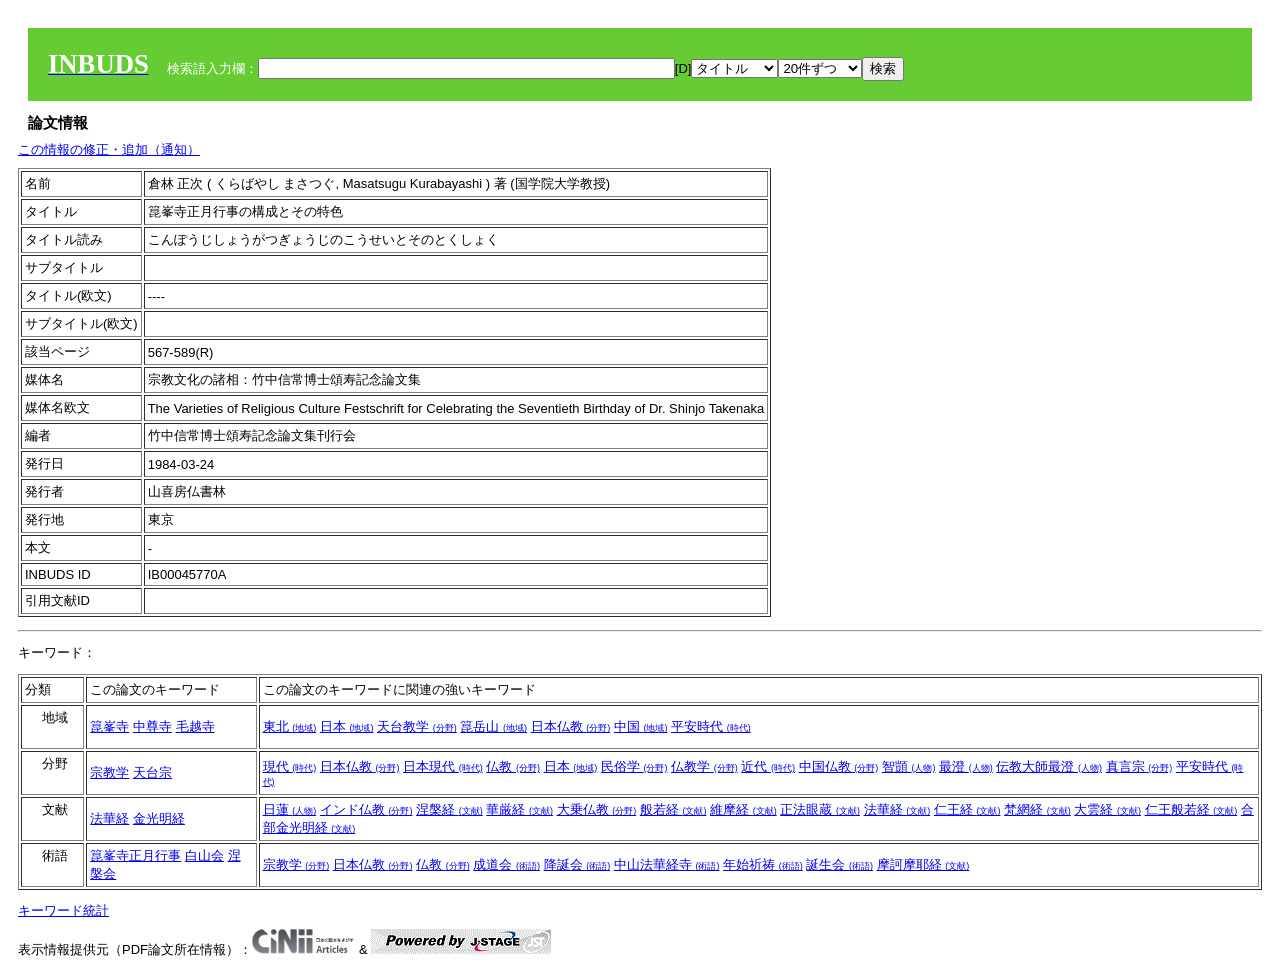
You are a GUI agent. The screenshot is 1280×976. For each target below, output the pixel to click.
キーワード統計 (63, 910)
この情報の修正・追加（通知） (109, 149)
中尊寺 (152, 726)
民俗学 (634, 766)
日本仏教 (571, 726)
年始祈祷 (763, 864)
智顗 (909, 766)
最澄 (966, 766)
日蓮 (290, 809)
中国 (641, 726)
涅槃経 (449, 809)
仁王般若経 (1191, 809)
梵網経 (1037, 809)
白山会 (204, 855)
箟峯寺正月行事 (135, 855)
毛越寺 (195, 726)
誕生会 (839, 864)
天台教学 (417, 726)
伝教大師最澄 (1049, 766)
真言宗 (1139, 766)
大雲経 (1107, 809)
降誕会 (577, 864)
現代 (290, 766)
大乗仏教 (597, 809)
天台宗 (152, 772)
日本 (347, 726)
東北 (290, 726)
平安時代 (711, 726)
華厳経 (519, 809)
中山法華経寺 (667, 864)
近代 (768, 766)
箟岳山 (493, 726)
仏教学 (704, 766)
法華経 (109, 818)
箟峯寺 (109, 726)
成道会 (506, 864)
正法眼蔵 (820, 809)
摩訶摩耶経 (923, 864)
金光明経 (159, 818)
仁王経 (967, 809)
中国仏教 (839, 766)
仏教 (513, 766)
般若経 (673, 809)
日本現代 (443, 766)
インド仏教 (366, 809)
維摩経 (743, 809)
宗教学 (109, 772)
